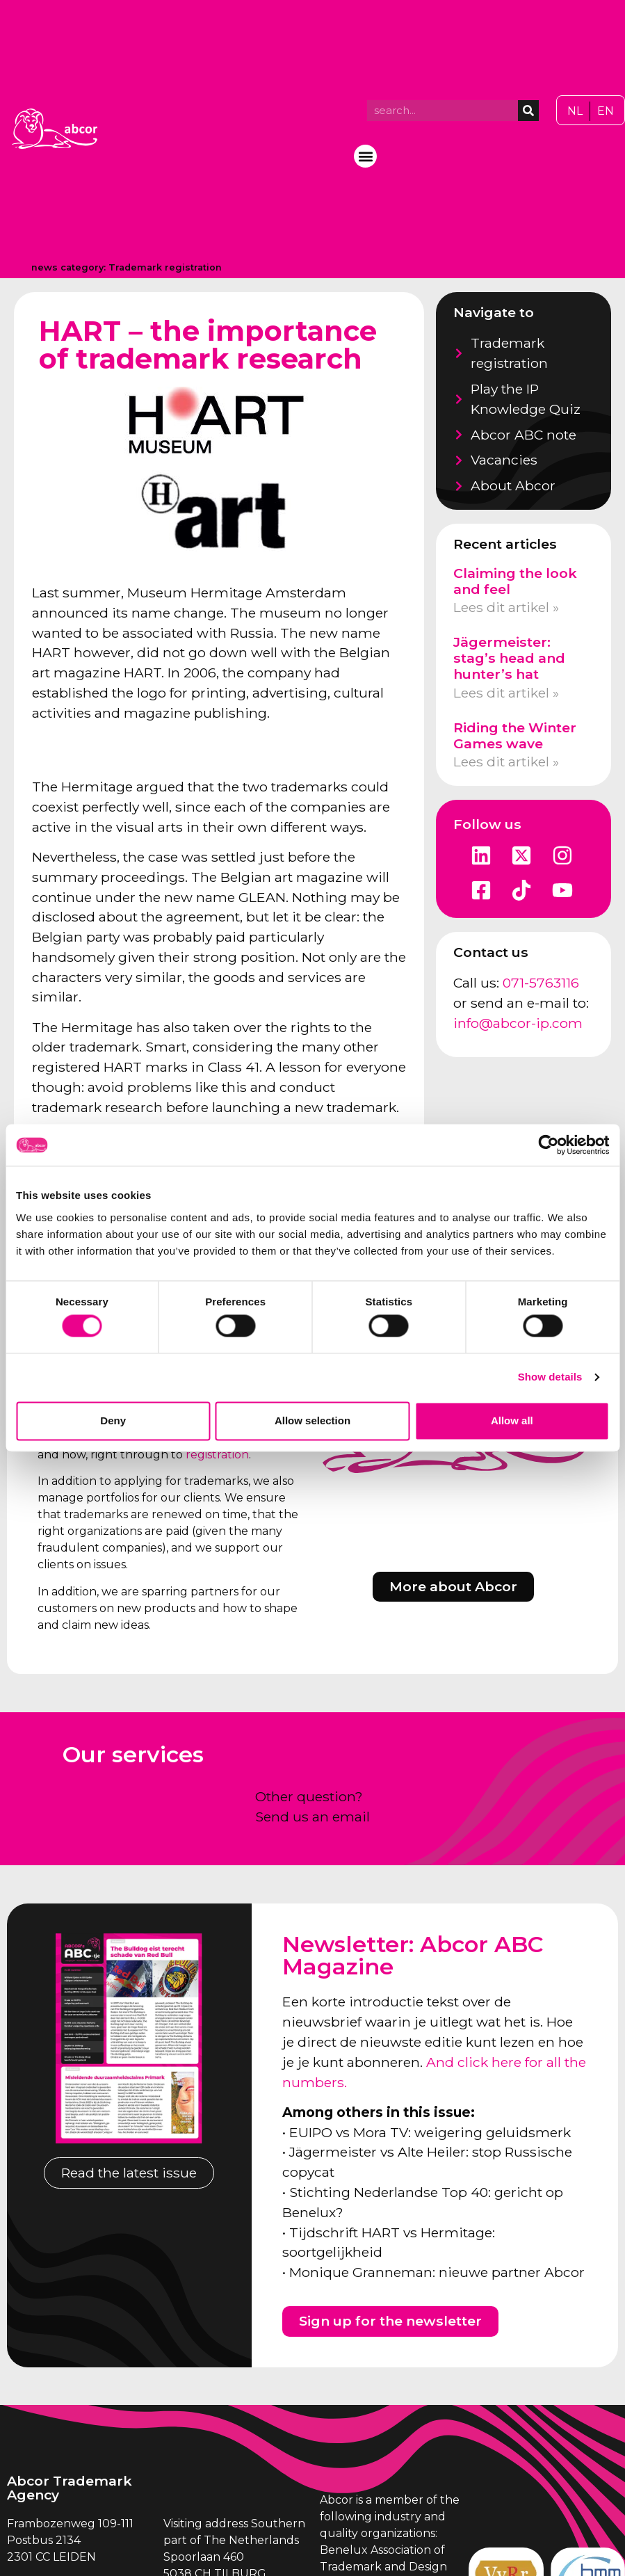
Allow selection (312, 1420)
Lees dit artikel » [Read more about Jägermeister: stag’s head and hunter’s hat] (506, 692)
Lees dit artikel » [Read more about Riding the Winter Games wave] (506, 761)
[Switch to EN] (605, 111)
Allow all (512, 1420)
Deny (113, 1420)
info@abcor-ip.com (518, 1023)
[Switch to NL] (575, 111)
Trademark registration (165, 267)
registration (217, 1454)
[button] (365, 156)
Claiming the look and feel (515, 581)
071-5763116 (541, 982)
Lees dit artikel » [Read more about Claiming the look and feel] (506, 607)
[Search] (528, 110)
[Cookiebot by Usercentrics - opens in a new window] (548, 1144)
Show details (550, 1377)
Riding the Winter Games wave (514, 735)
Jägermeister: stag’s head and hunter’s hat (509, 658)
